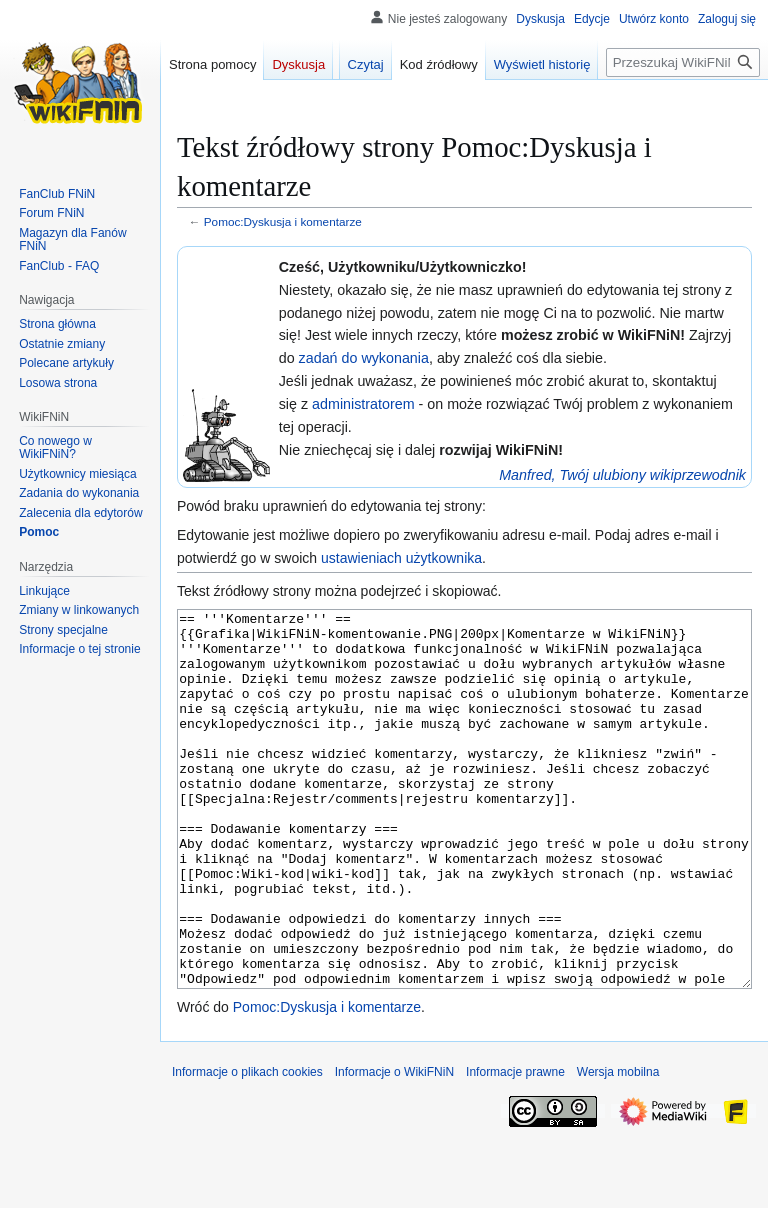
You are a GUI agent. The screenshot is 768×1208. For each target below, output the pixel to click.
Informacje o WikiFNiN (394, 1147)
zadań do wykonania (364, 358)
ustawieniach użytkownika (401, 558)
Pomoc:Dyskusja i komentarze (283, 221)
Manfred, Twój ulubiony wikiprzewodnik (622, 475)
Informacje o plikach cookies (247, 1147)
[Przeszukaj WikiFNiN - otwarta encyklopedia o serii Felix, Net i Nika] (683, 62)
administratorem (363, 404)
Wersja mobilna (618, 1147)
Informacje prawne (515, 1147)
